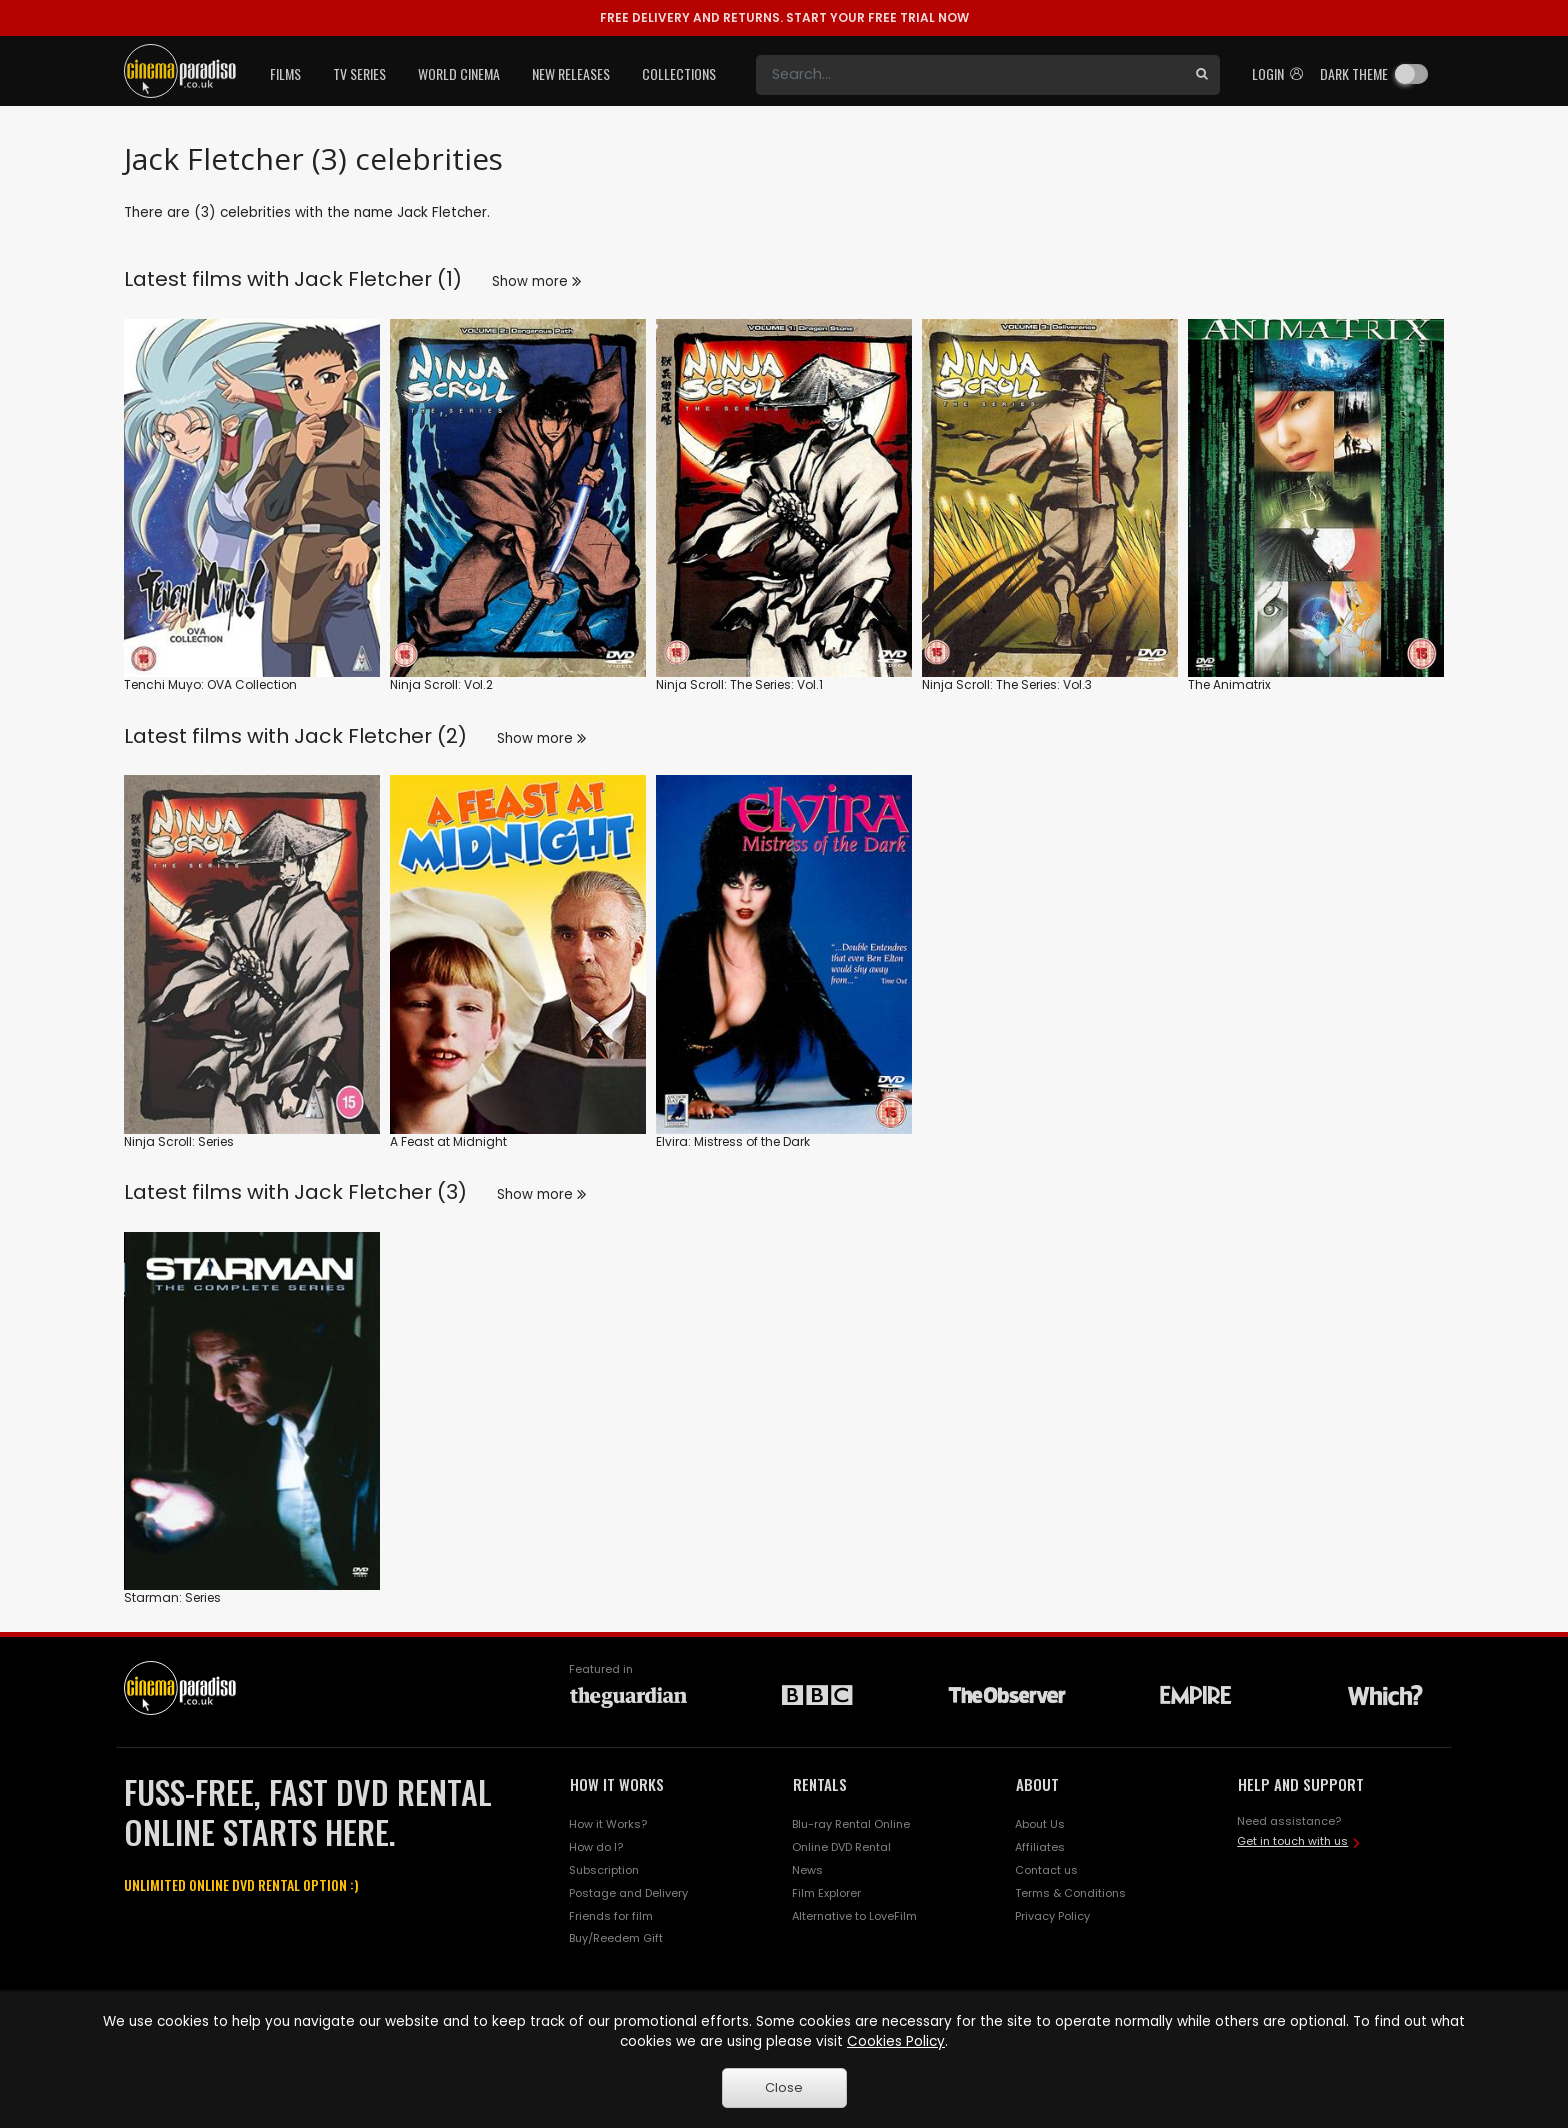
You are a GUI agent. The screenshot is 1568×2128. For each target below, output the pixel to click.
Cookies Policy (896, 2041)
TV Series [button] (359, 73)
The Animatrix (1229, 684)
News (807, 1870)
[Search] (970, 75)
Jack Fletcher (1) (378, 279)
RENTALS (820, 1784)
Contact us (1046, 1870)
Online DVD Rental (841, 1847)
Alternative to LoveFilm (854, 1916)
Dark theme (1354, 73)
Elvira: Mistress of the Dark (733, 1141)
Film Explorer (826, 1893)
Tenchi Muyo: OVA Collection (210, 684)
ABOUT (1037, 1784)
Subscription (604, 1870)
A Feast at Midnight (448, 1141)
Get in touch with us (1292, 1841)
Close (784, 2087)
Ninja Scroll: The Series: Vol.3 (1007, 684)
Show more (536, 281)
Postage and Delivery (628, 1893)
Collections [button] (679, 73)
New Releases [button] (571, 73)
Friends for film (611, 1916)
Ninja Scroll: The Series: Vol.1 (739, 684)
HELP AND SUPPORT (1301, 1784)
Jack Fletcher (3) (380, 1192)
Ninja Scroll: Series (179, 1141)
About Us (1040, 1824)
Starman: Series (172, 1597)
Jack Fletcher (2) (380, 736)
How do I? (596, 1847)
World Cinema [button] (459, 73)
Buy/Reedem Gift (616, 1938)
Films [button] (285, 73)
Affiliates (1040, 1847)
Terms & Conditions (1070, 1893)
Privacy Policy (1052, 1916)
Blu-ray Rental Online (851, 1824)
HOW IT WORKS (617, 1784)
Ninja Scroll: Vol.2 (441, 684)
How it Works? (608, 1824)
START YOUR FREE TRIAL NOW (784, 17)
